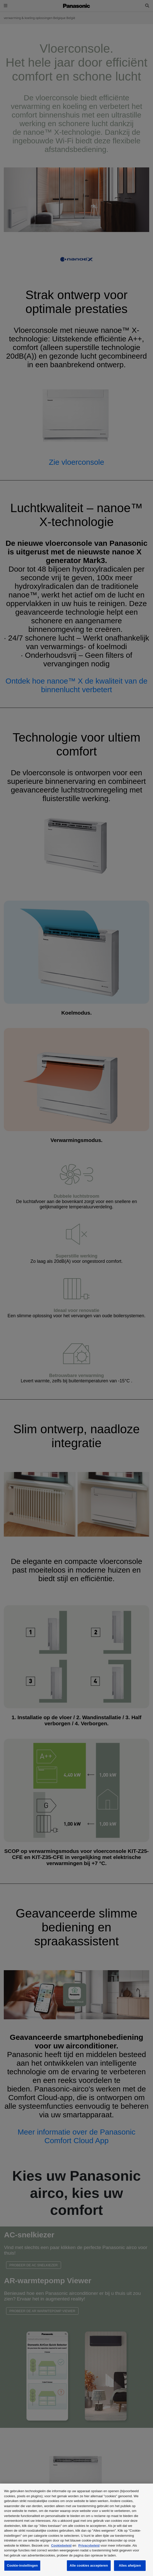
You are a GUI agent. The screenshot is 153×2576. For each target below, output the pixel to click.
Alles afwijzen (130, 2565)
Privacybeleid (89, 2545)
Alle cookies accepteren (89, 2565)
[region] (76, 2530)
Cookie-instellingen (22, 2565)
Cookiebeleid (61, 2545)
